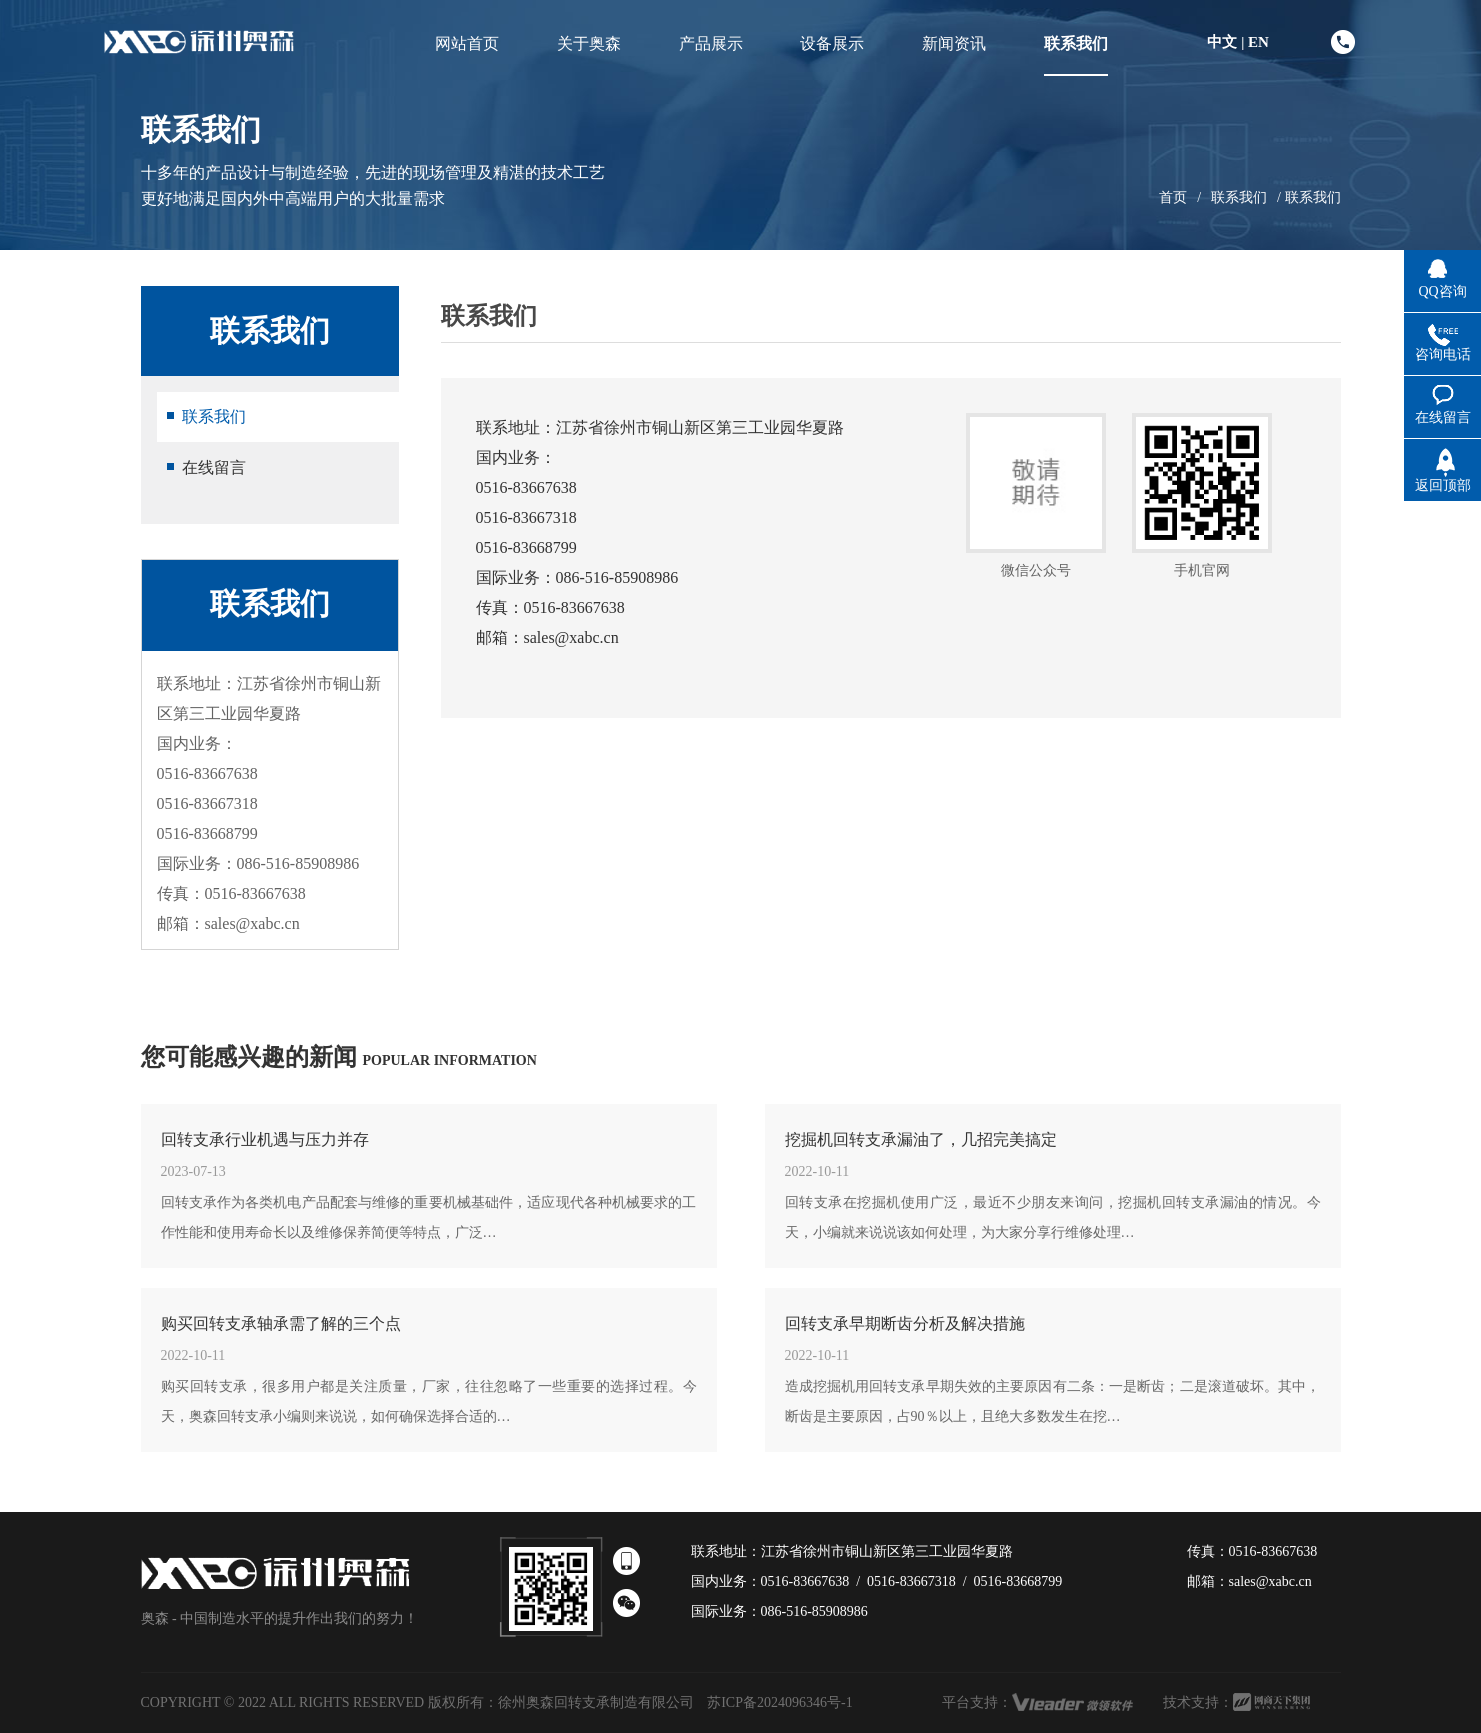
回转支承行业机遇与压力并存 (265, 1139)
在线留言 (214, 467)
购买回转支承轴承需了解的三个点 (281, 1323)
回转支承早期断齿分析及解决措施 (905, 1323)
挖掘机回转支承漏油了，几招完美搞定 (921, 1139)
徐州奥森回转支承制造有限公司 (596, 1702)
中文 (1222, 42)
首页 (1173, 197)
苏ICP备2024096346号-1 (779, 1702)
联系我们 (1239, 197)
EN (1258, 42)
